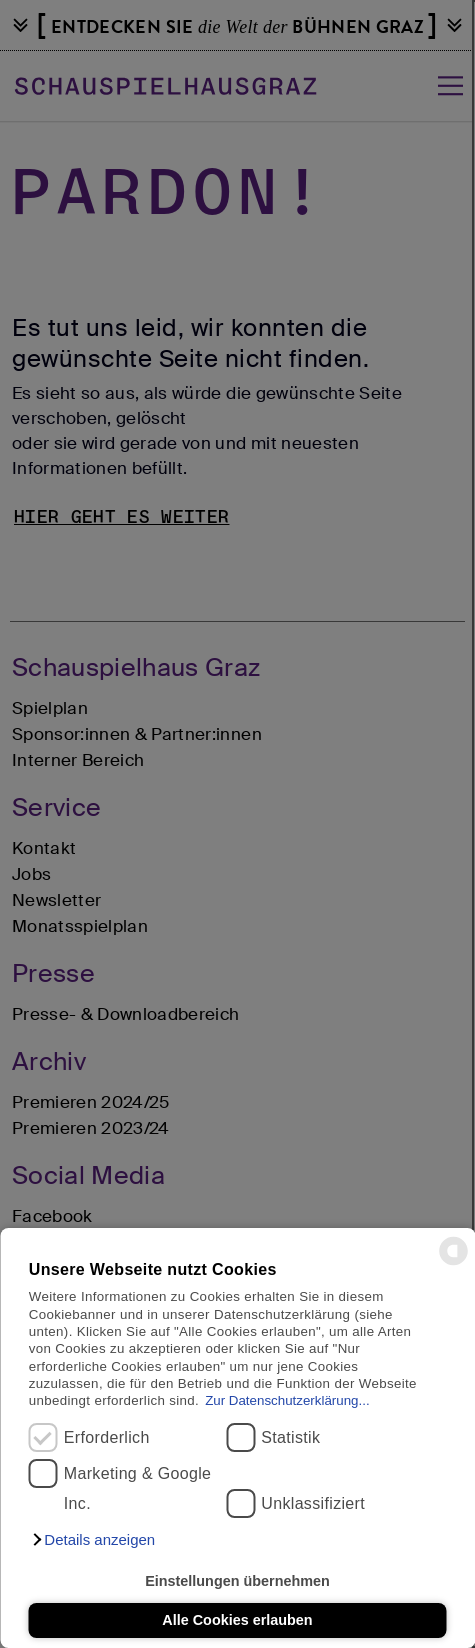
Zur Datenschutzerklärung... (287, 1400)
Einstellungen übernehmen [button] (237, 1581)
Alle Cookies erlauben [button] (237, 1620)
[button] (93, 1540)
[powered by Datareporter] (454, 1263)
